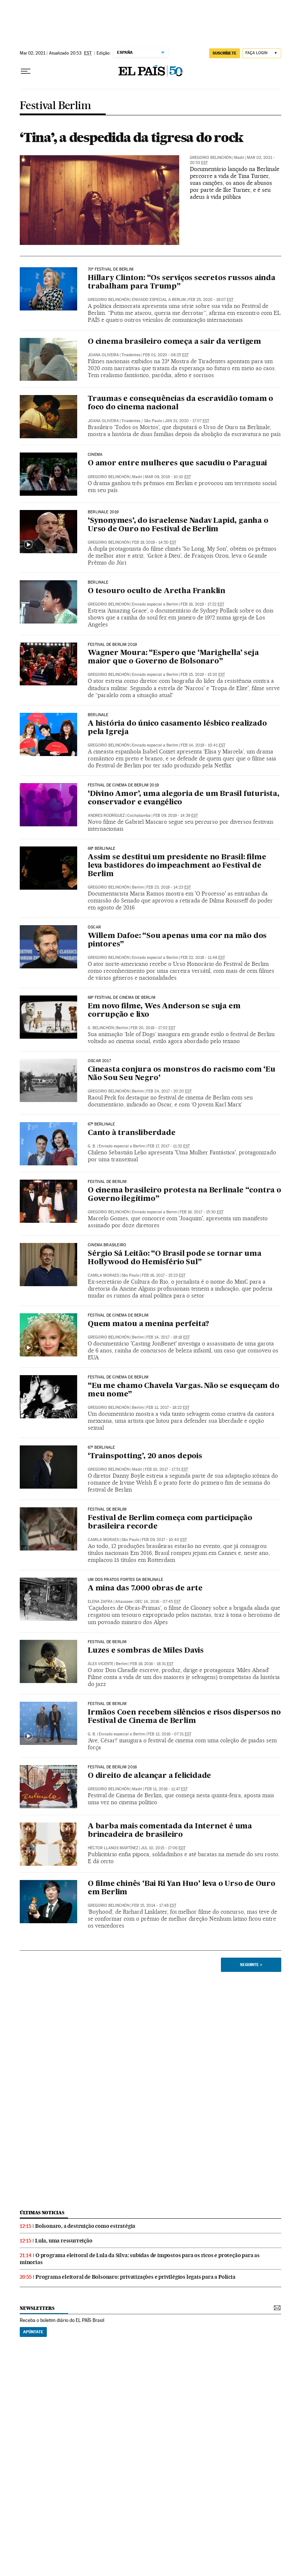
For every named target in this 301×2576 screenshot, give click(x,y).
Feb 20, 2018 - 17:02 (153, 1027)
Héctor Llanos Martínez (113, 1848)
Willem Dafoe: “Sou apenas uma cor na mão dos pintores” (177, 940)
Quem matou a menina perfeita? (148, 1324)
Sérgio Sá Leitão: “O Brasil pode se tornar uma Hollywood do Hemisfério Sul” (175, 1258)
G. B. (92, 1146)
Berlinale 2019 (103, 512)
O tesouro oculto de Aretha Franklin (156, 591)
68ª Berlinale (101, 848)
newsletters (37, 2308)
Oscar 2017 (99, 1061)
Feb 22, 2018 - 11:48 (203, 957)
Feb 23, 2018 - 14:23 (168, 887)
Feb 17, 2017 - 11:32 (168, 1146)
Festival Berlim (55, 106)
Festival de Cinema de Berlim (118, 1315)
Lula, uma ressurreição (64, 2240)
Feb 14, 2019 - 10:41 (203, 745)
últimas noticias (42, 2212)
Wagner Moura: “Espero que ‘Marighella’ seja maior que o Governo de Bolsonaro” (173, 657)
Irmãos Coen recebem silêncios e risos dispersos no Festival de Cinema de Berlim (184, 1717)
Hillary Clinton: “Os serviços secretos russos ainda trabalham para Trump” (181, 282)
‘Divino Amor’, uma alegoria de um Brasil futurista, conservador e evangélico (183, 798)
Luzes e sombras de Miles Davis (146, 1650)
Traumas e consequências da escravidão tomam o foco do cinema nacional (180, 403)
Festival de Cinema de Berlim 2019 (123, 785)
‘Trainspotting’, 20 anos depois (145, 1456)
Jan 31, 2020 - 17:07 (187, 420)
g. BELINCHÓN (101, 1027)
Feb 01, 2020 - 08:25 (166, 355)
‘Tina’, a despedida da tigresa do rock (131, 137)
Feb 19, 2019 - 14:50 (154, 542)
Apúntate (33, 2331)
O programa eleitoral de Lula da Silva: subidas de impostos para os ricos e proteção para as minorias (140, 2259)
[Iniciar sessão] (261, 53)
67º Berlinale (101, 1447)
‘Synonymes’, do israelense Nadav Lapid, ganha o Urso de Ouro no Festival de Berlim (178, 525)
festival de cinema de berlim (118, 1377)
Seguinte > (251, 1964)
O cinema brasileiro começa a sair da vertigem (174, 342)
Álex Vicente (100, 1663)
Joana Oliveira (103, 355)
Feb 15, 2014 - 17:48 (154, 1905)
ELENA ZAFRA (100, 1601)
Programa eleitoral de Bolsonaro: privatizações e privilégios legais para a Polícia (135, 2277)
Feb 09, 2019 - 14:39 (175, 815)
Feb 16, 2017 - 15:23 (163, 1275)
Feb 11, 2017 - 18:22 (167, 1407)
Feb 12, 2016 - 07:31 (169, 1734)
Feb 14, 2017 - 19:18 (168, 1337)
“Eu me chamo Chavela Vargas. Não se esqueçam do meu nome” (183, 1390)
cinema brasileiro (107, 1245)
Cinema (95, 455)
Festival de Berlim (107, 1182)
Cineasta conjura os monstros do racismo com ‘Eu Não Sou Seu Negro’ (181, 1074)
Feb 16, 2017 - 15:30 (201, 1212)
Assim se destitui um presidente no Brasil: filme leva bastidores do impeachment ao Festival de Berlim (177, 866)
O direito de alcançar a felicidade (149, 1776)
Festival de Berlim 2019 (112, 645)
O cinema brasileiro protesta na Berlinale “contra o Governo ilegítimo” (184, 1195)
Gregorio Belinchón (211, 157)
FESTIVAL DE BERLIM (107, 1509)
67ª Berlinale (101, 1124)
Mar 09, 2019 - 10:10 (168, 476)
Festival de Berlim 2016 (112, 1767)
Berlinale (98, 582)
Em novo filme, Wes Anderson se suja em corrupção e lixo (164, 1011)
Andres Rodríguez (106, 815)
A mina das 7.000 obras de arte (145, 1588)
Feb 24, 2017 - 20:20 (169, 1091)
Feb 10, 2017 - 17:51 (166, 1469)
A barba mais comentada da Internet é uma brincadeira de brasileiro (170, 1831)
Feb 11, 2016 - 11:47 (166, 1789)
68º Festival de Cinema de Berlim (121, 997)
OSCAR (94, 927)
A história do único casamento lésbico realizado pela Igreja (177, 728)
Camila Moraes (103, 1275)
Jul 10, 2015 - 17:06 (163, 1848)
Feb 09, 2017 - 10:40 (164, 1539)
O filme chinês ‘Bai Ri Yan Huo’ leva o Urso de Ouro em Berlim (181, 1888)
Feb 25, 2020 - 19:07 (210, 299)
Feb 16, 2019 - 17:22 (202, 604)
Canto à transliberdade (132, 1133)
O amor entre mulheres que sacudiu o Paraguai (177, 463)
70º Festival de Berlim (110, 269)
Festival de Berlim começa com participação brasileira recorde (170, 1522)
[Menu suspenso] (25, 71)
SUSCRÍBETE (224, 53)
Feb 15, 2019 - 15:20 (203, 674)
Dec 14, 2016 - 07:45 (158, 1601)
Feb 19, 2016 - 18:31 (151, 1663)
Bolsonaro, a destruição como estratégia (85, 2226)
